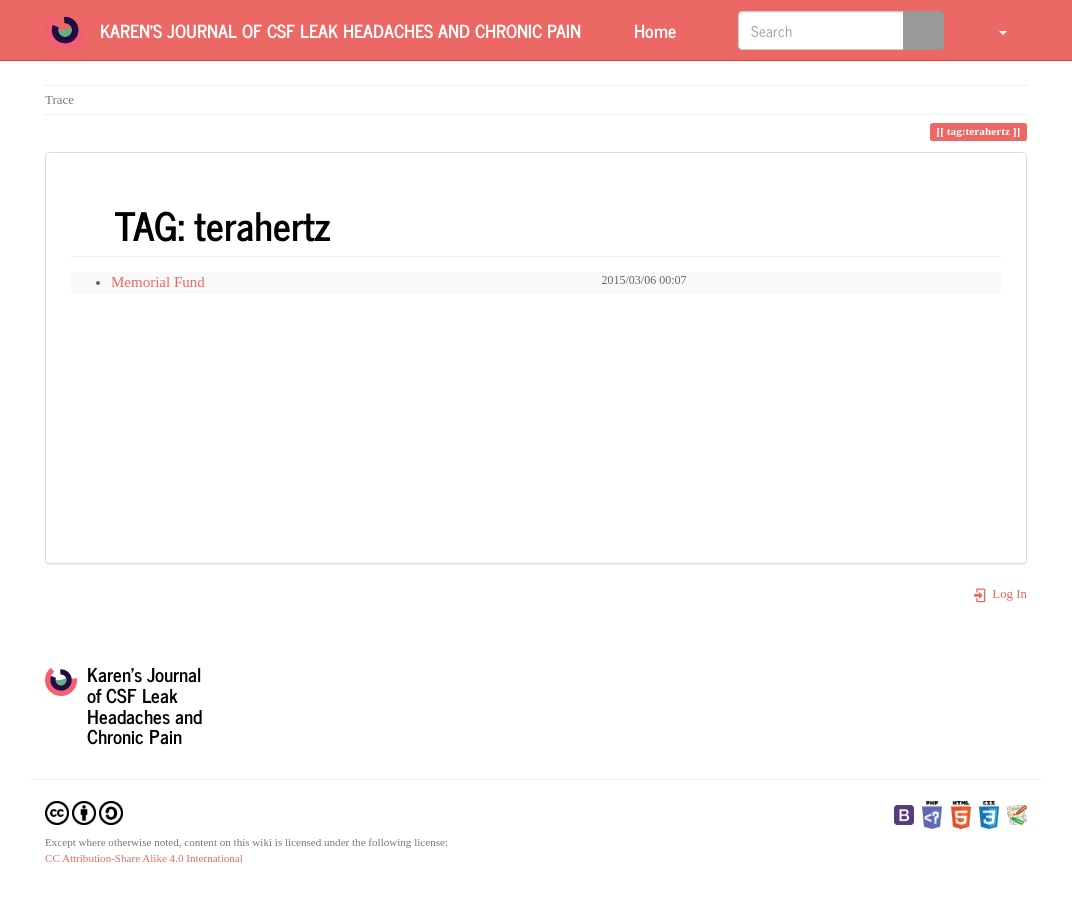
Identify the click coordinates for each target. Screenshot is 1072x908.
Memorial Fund (158, 282)
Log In (999, 594)
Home (652, 30)
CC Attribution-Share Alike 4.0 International (144, 858)
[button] (990, 30)
